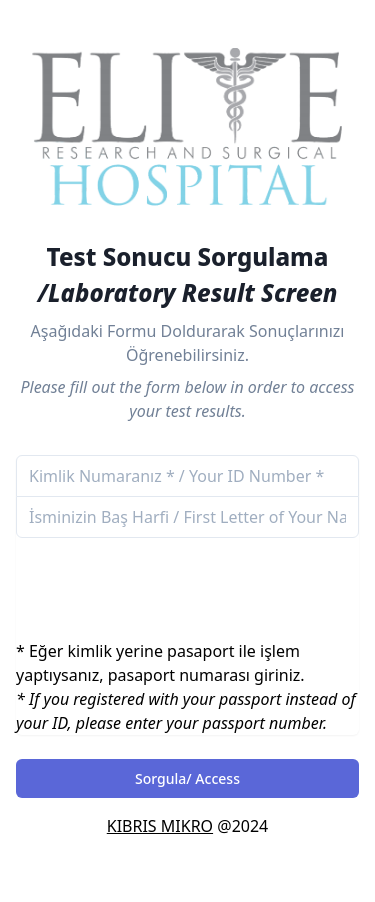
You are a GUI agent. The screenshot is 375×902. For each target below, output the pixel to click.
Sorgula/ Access (187, 778)
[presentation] (168, 576)
